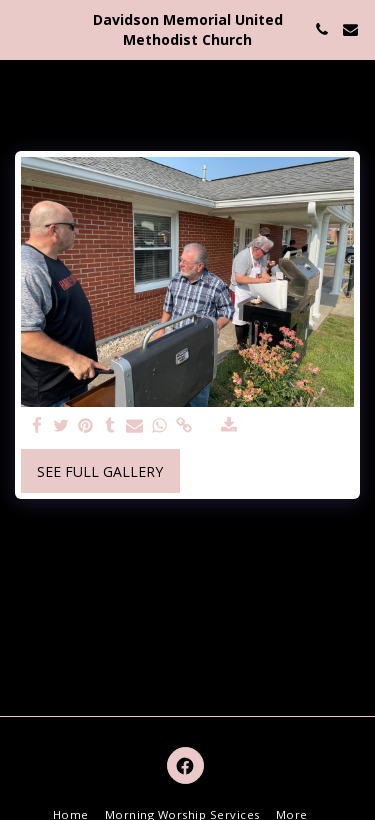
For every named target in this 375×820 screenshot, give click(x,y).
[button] (22, 28)
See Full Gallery (100, 471)
